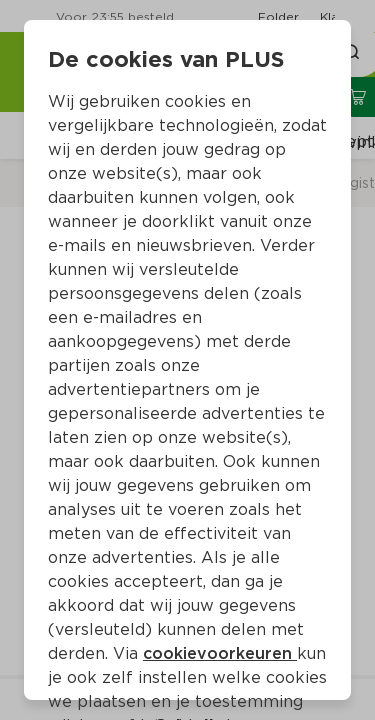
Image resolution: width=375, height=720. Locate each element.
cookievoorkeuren (220, 653)
